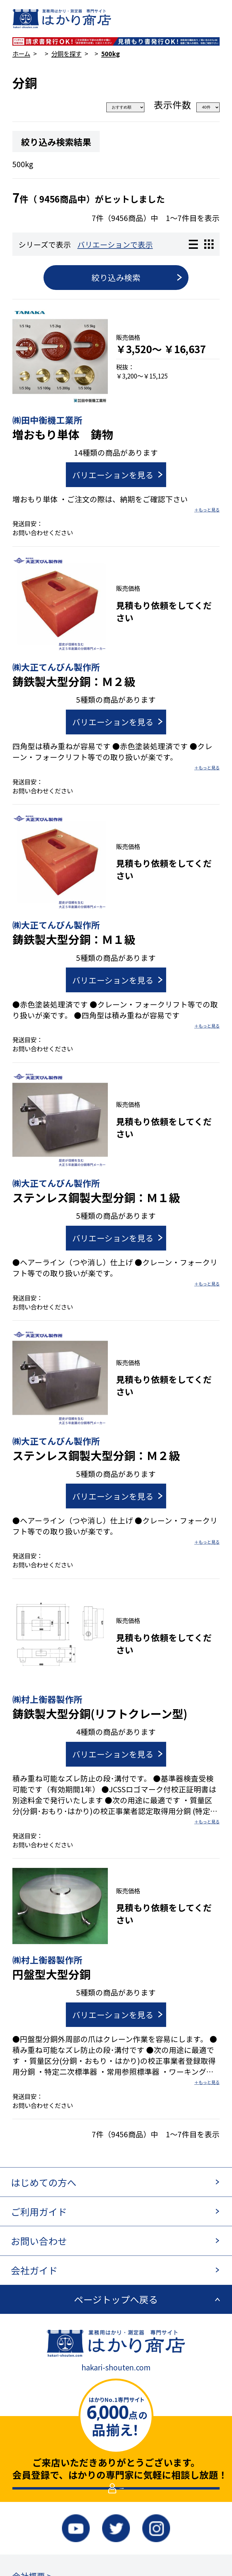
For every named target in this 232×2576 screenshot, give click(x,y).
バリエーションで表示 (115, 244)
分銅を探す (66, 53)
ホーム (21, 53)
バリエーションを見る (112, 475)
